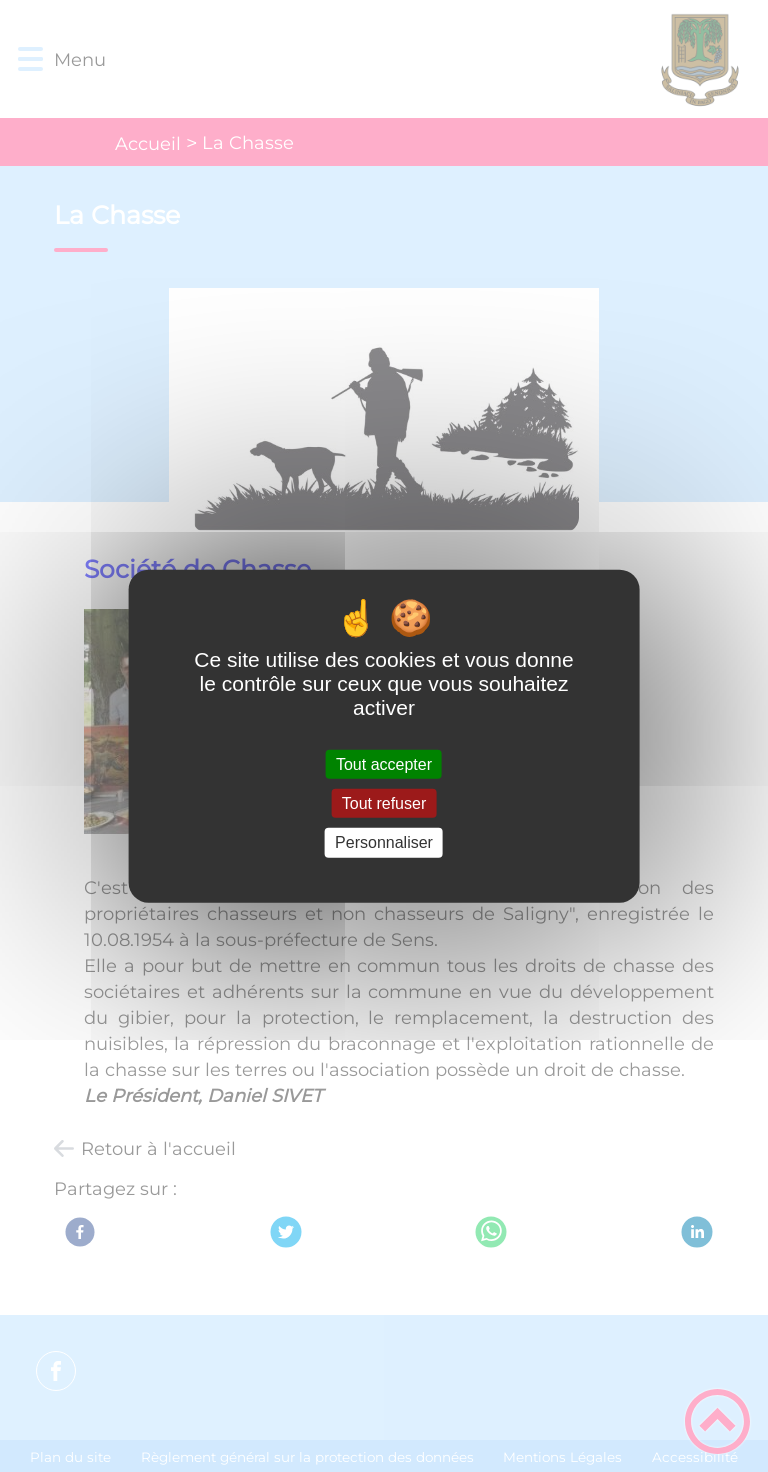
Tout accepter (384, 764)
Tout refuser (384, 803)
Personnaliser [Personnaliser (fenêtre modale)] (384, 842)
